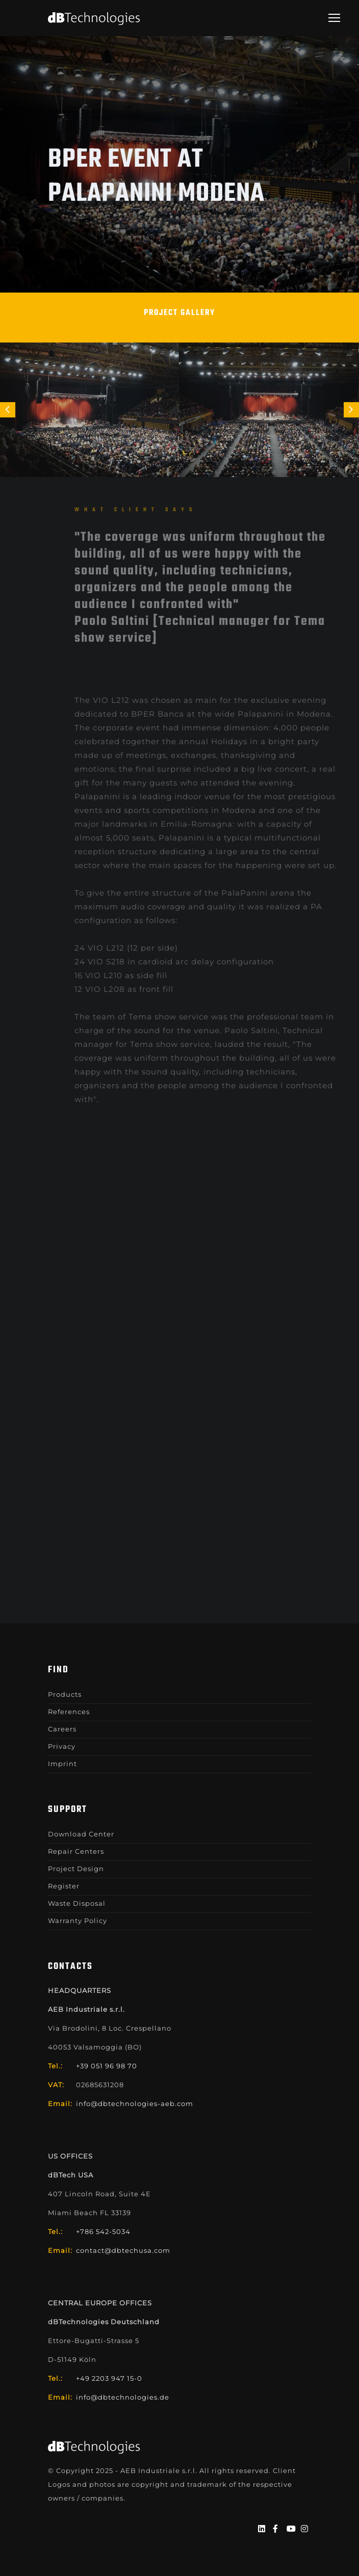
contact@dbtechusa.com (123, 2250)
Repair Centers (76, 1851)
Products (65, 1694)
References (69, 1711)
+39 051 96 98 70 (106, 2066)
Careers (62, 1729)
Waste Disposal (77, 1903)
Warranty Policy (77, 1920)
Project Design (76, 1868)
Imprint (62, 1763)
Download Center (81, 1834)
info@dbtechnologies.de (122, 2397)
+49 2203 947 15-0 (109, 2378)
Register (64, 1886)
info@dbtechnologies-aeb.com (134, 2103)
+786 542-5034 (103, 2231)
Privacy (61, 1746)
